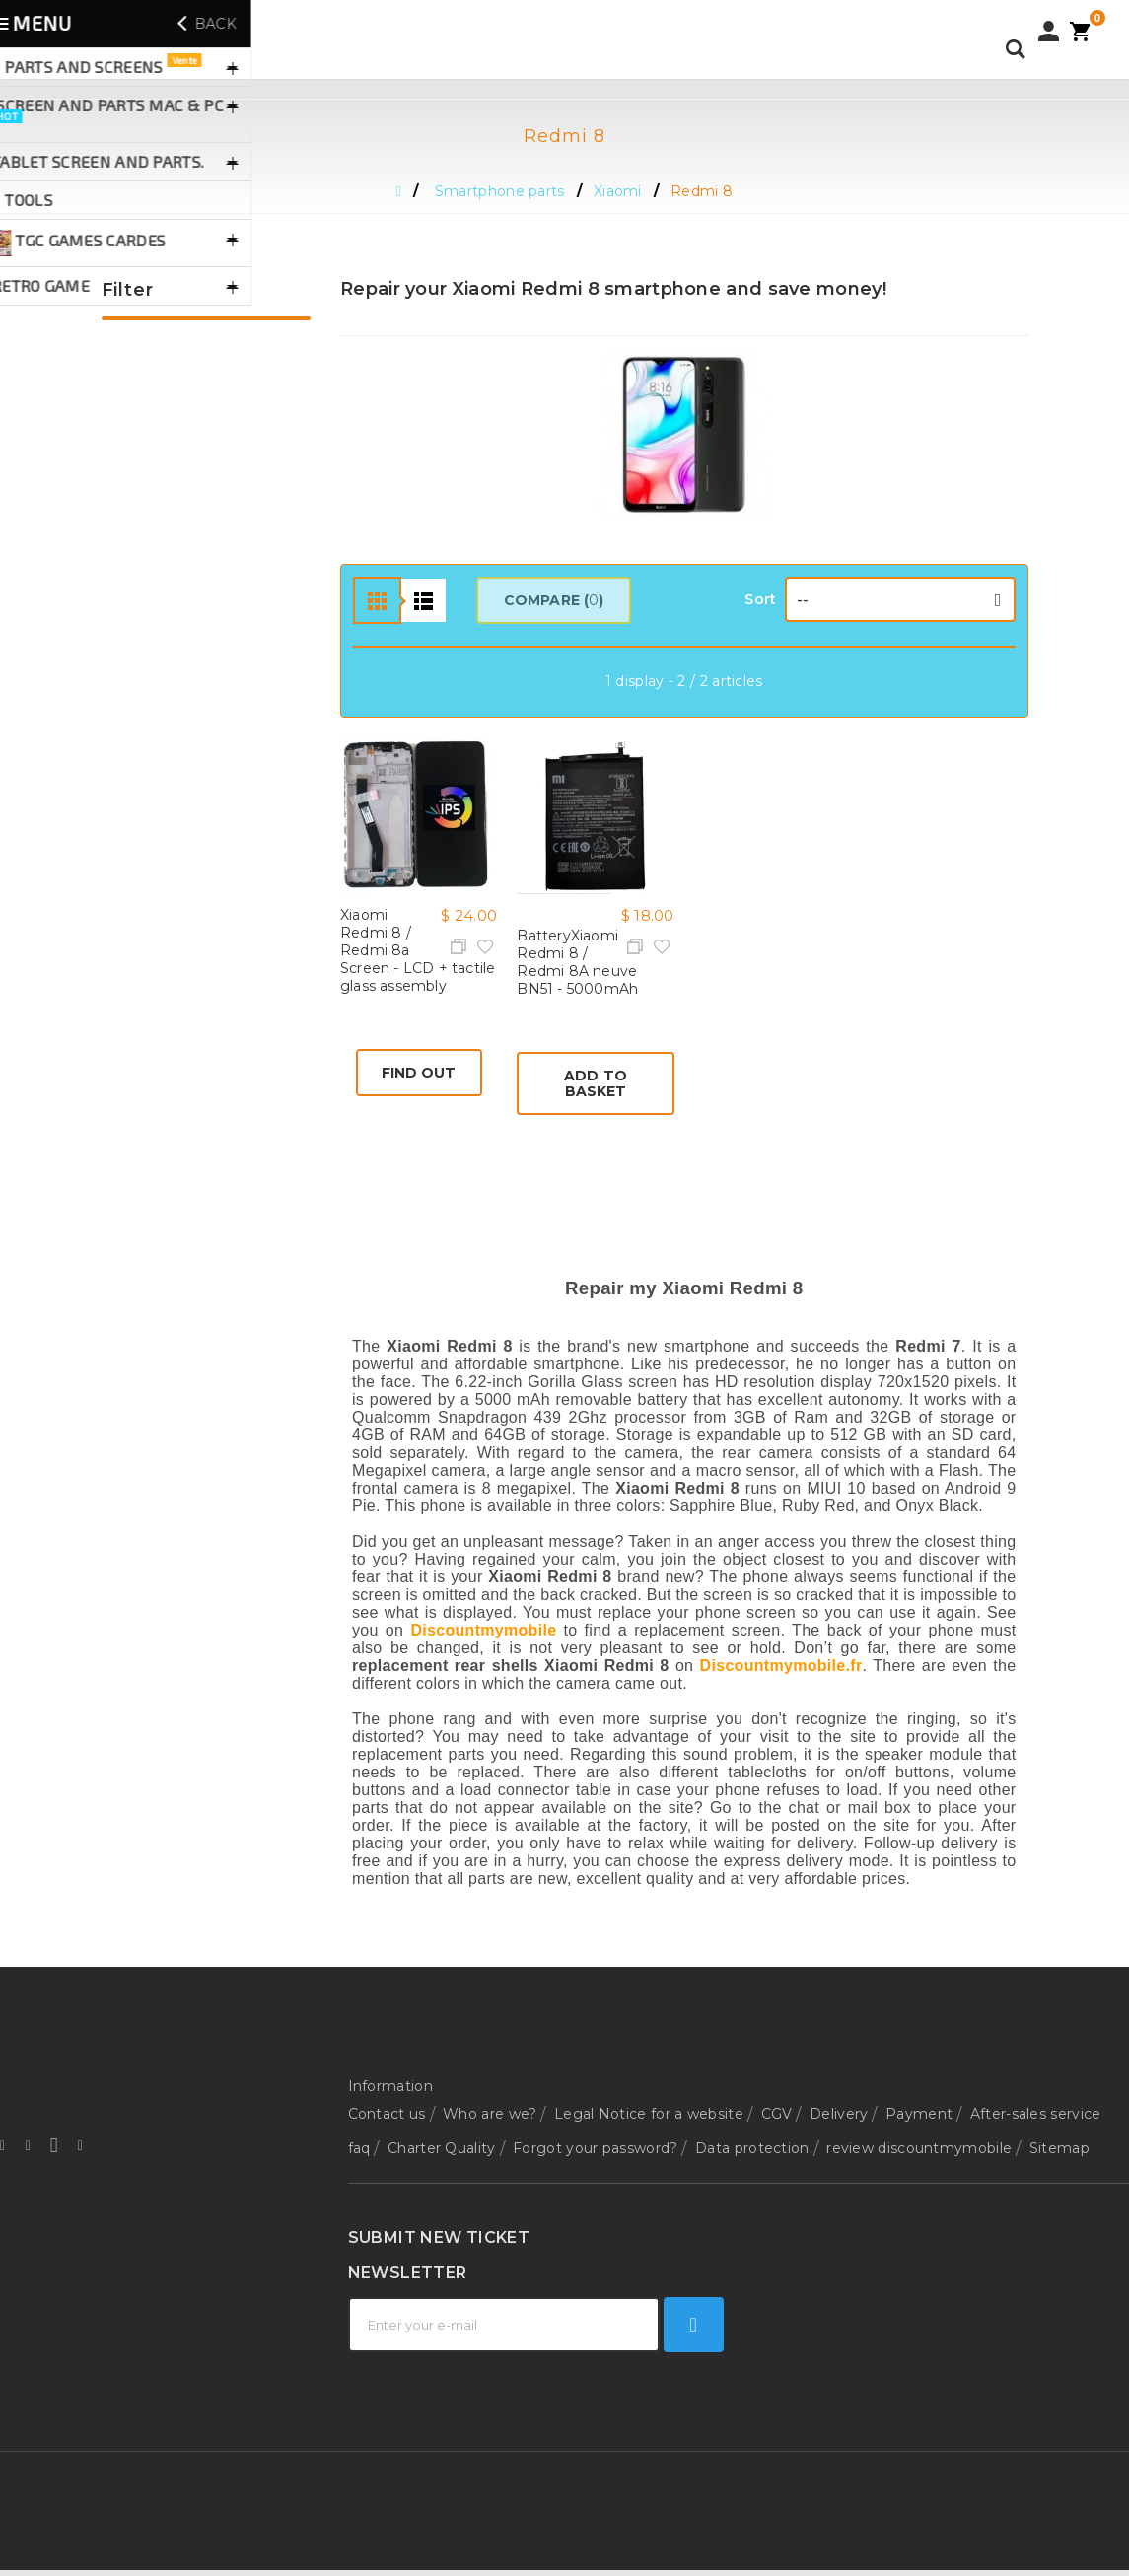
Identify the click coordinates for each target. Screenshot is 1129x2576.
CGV (777, 2108)
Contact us (387, 2108)
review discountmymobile (919, 2130)
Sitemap (1059, 2130)
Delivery (839, 2108)
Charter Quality (442, 2130)
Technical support (410, 2249)
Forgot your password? (595, 2130)
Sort (760, 599)
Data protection (752, 2130)
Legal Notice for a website (648, 2108)
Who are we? (489, 2108)
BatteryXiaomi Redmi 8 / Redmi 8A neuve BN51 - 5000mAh (577, 962)
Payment (919, 2108)
